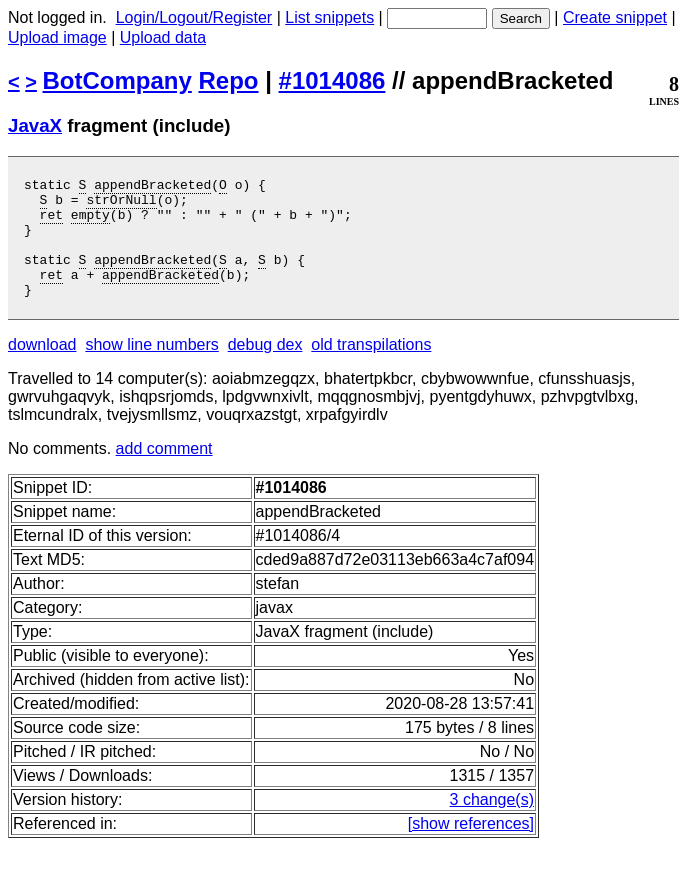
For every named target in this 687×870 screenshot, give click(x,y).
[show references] (471, 847)
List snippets (329, 17)
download (42, 368)
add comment (164, 472)
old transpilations (371, 368)
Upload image (57, 37)
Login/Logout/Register (194, 17)
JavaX (35, 125)
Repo (229, 80)
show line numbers (151, 368)
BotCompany (117, 80)
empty (90, 223)
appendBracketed (152, 187)
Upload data (163, 37)
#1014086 (332, 80)
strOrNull (121, 205)
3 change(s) (492, 823)
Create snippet (615, 17)
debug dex (265, 368)
